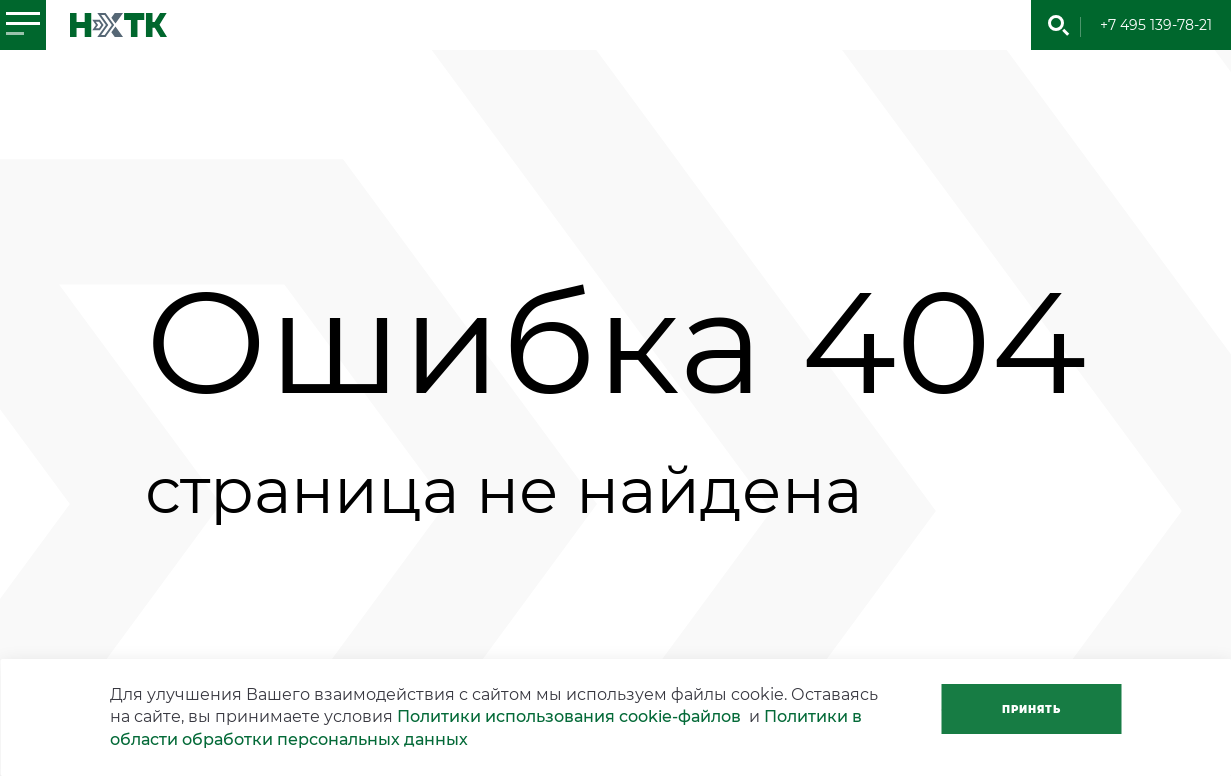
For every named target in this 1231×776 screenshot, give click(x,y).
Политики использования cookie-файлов (569, 716)
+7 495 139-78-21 (1156, 25)
